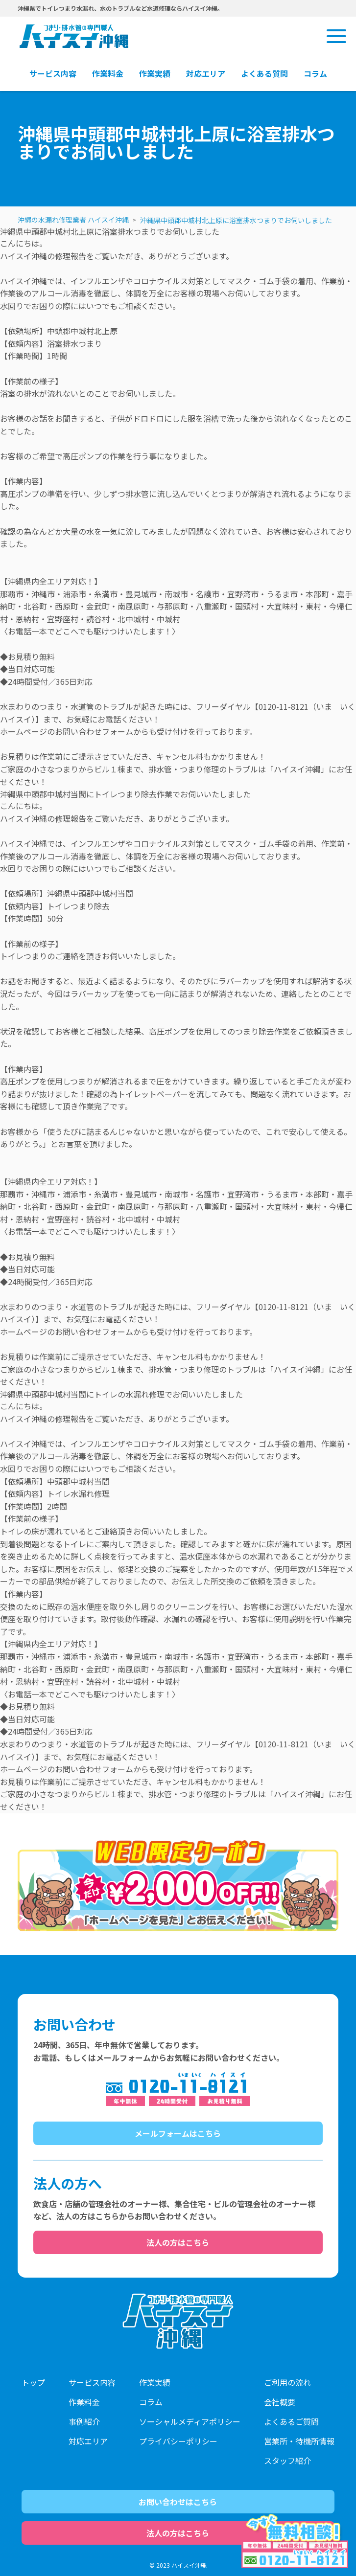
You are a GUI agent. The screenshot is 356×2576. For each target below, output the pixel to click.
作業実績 (154, 2382)
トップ (33, 2382)
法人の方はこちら (177, 2242)
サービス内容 (92, 2382)
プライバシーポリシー (178, 2441)
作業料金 (84, 2402)
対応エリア (88, 2441)
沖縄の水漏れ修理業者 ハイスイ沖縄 (73, 220)
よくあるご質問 (291, 2421)
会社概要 (279, 2402)
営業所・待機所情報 (299, 2441)
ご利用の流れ (287, 2382)
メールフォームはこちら (178, 2133)
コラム (151, 2402)
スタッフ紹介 (287, 2460)
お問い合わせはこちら (178, 2502)
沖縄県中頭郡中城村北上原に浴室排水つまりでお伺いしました (236, 220)
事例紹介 (84, 2421)
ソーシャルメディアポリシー (189, 2421)
